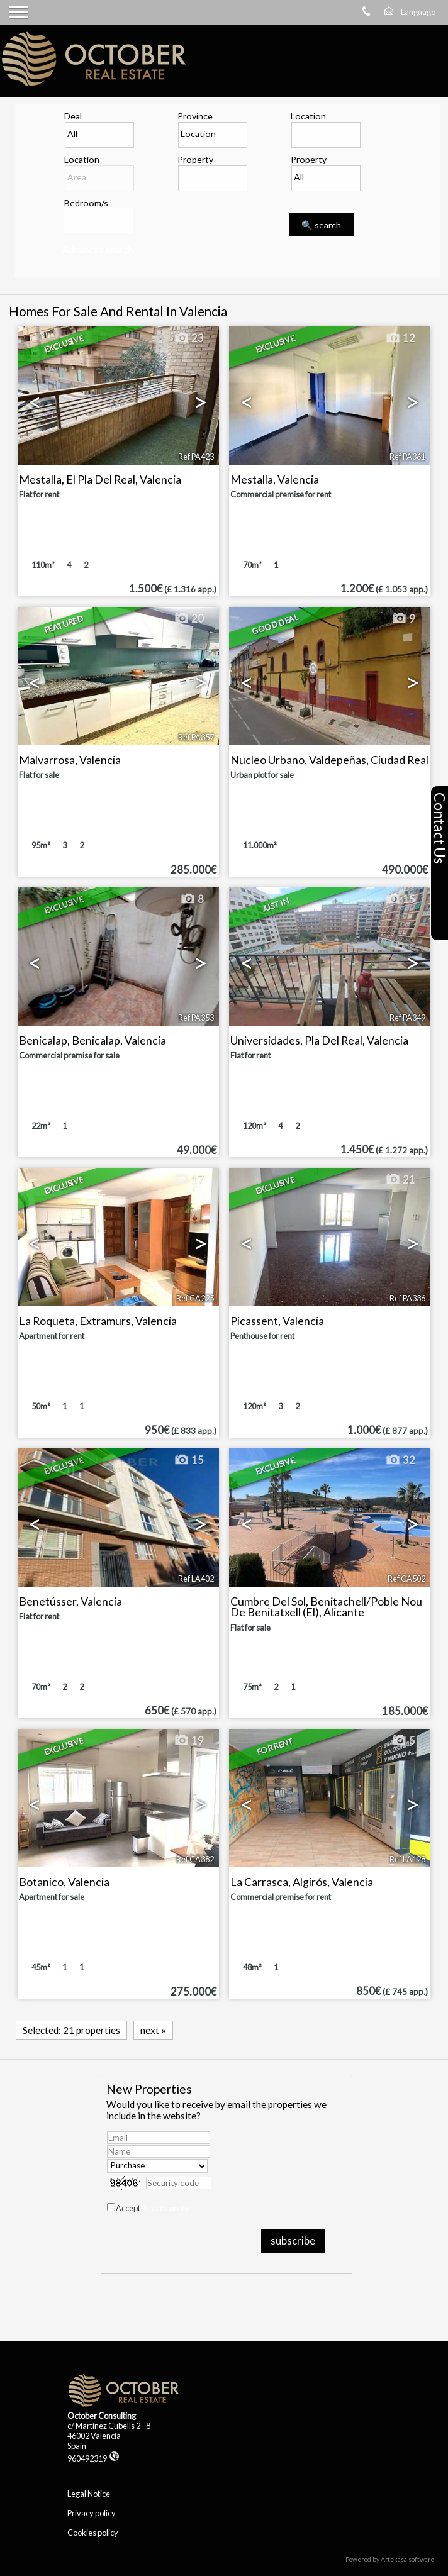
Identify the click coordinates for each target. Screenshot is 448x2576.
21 (400, 1180)
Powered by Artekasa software (389, 2559)
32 (400, 1460)
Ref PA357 (196, 737)
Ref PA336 (407, 1298)
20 (189, 619)
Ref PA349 (407, 1018)
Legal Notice (88, 2494)
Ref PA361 (407, 457)
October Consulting (101, 2416)
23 (189, 338)
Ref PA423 (196, 457)
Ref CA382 (195, 1859)
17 (189, 1180)
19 (189, 1741)
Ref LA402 (196, 1579)
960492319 (93, 2458)
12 (400, 338)
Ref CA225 (195, 1298)
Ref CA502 (406, 1579)
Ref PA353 (196, 1018)
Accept (153, 2208)
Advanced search (97, 249)
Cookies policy (92, 2533)
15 (400, 899)
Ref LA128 (407, 1859)
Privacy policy (166, 2208)
